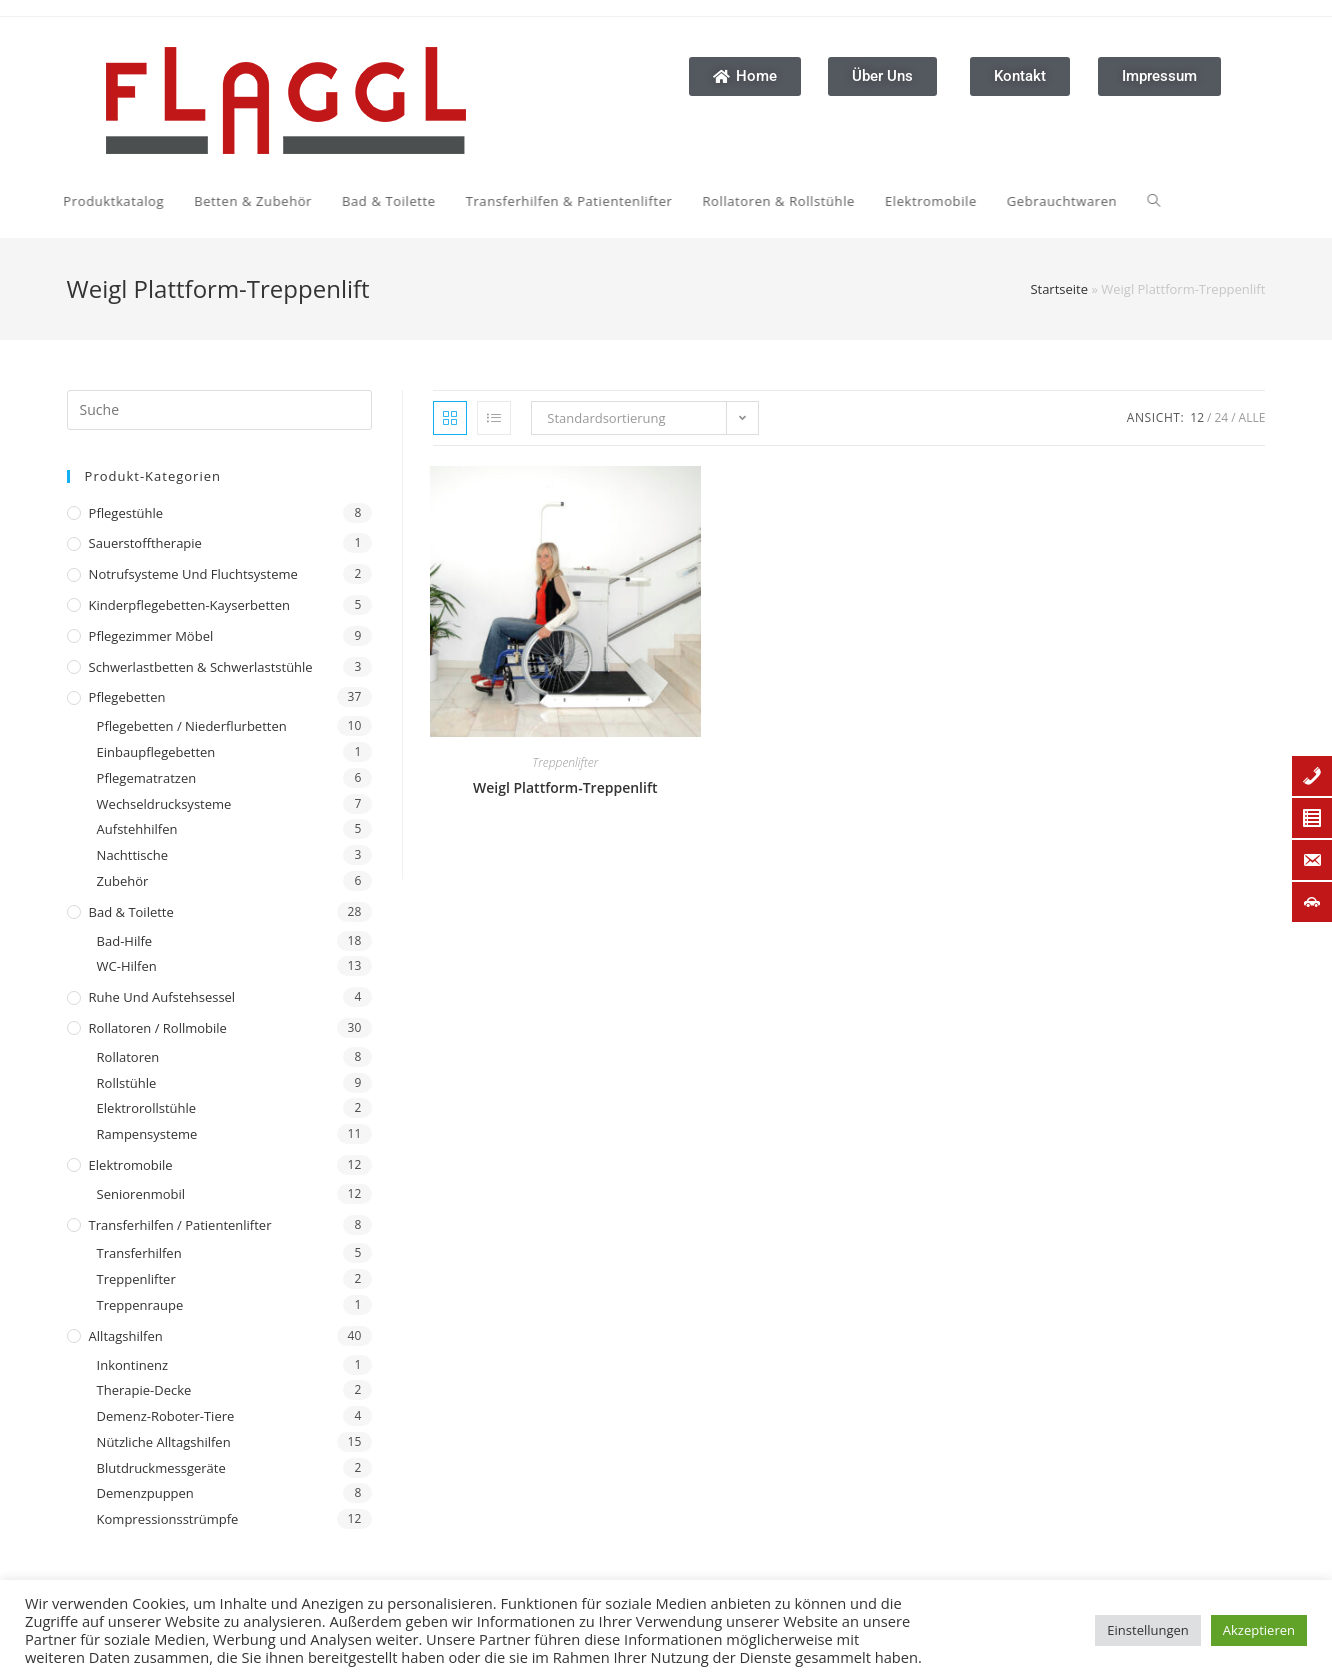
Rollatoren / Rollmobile (158, 1028)
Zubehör (123, 881)
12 (1197, 417)
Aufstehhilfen (137, 829)
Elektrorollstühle (146, 1108)
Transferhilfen (139, 1253)
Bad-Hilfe (125, 941)
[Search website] (970, 201)
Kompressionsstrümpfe (168, 1519)
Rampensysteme (147, 1134)
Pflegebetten (127, 697)
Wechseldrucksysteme (164, 804)
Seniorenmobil (141, 1194)
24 (1221, 417)
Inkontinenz (132, 1365)
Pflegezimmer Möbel (151, 636)
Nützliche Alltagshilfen (164, 1442)
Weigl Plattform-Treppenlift (565, 787)
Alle (1252, 417)
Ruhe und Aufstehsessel (162, 997)
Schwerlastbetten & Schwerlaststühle (201, 667)
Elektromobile (131, 1165)
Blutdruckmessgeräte (161, 1468)
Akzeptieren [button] (1259, 1630)
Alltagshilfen (126, 1336)
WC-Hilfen (127, 966)
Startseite (1059, 289)
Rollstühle (127, 1083)
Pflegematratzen (147, 778)
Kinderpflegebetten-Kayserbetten (189, 605)
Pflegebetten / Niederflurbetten (192, 726)
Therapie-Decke (144, 1390)
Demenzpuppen (145, 1493)
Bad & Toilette (131, 912)
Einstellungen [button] (1147, 1630)
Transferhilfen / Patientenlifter (180, 1225)
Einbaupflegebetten (156, 752)
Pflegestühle (126, 513)
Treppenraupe (140, 1305)
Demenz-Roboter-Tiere (166, 1416)
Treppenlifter (136, 1279)
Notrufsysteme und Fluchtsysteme (193, 574)
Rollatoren (128, 1057)
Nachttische (132, 855)
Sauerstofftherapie (145, 543)
